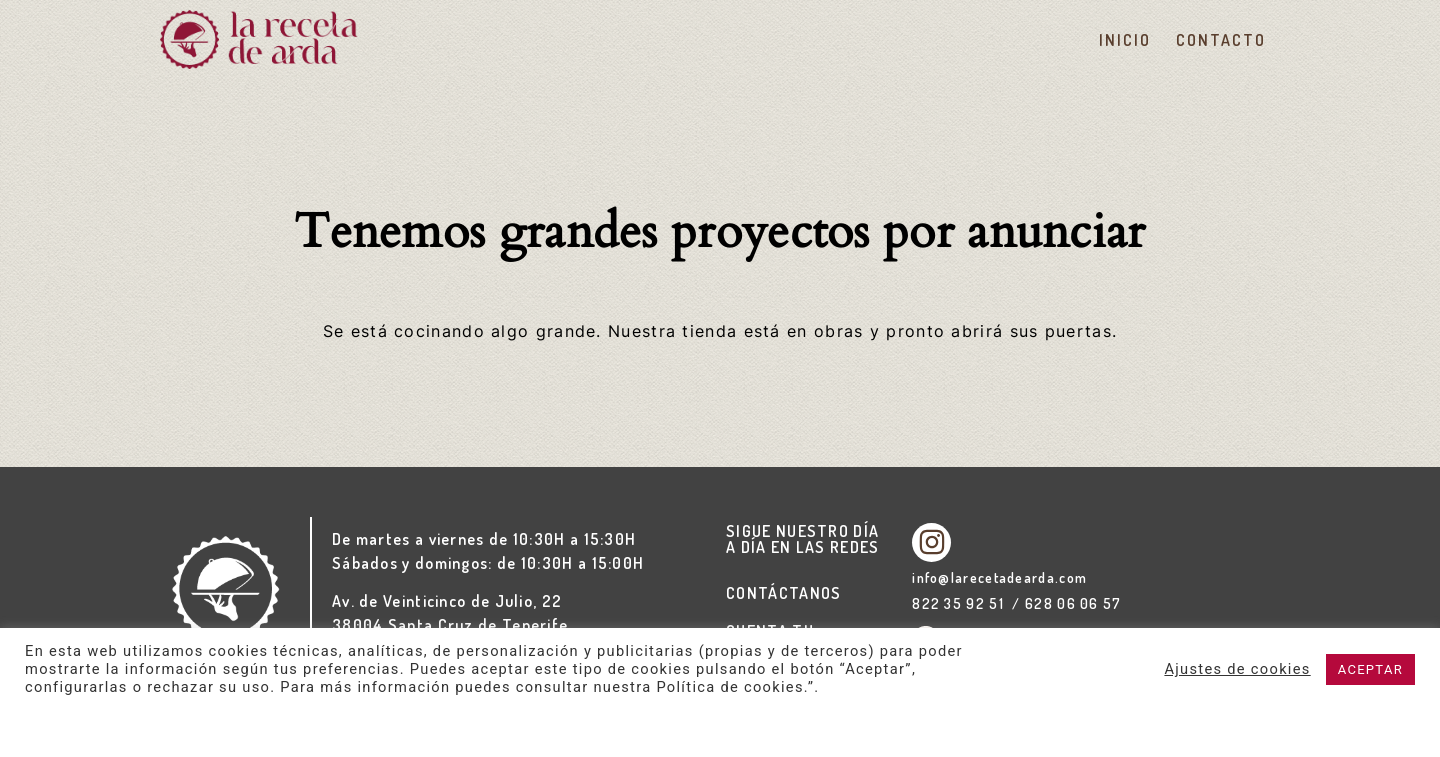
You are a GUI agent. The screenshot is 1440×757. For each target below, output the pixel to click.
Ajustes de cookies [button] (1237, 669)
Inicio (1124, 40)
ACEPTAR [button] (1370, 669)
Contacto (1220, 40)
